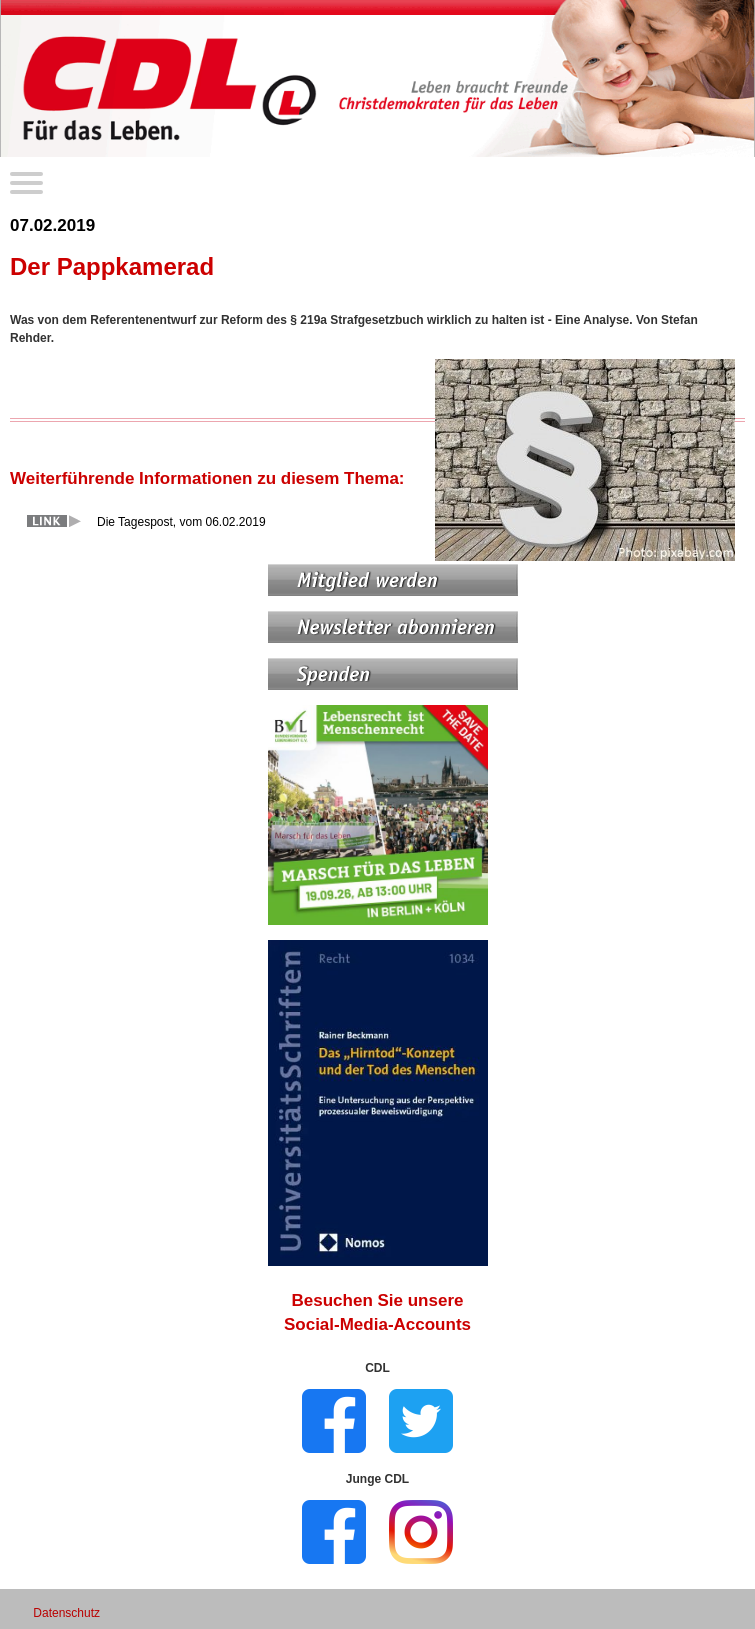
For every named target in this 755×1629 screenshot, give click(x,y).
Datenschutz (66, 1613)
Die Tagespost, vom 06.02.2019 (181, 522)
